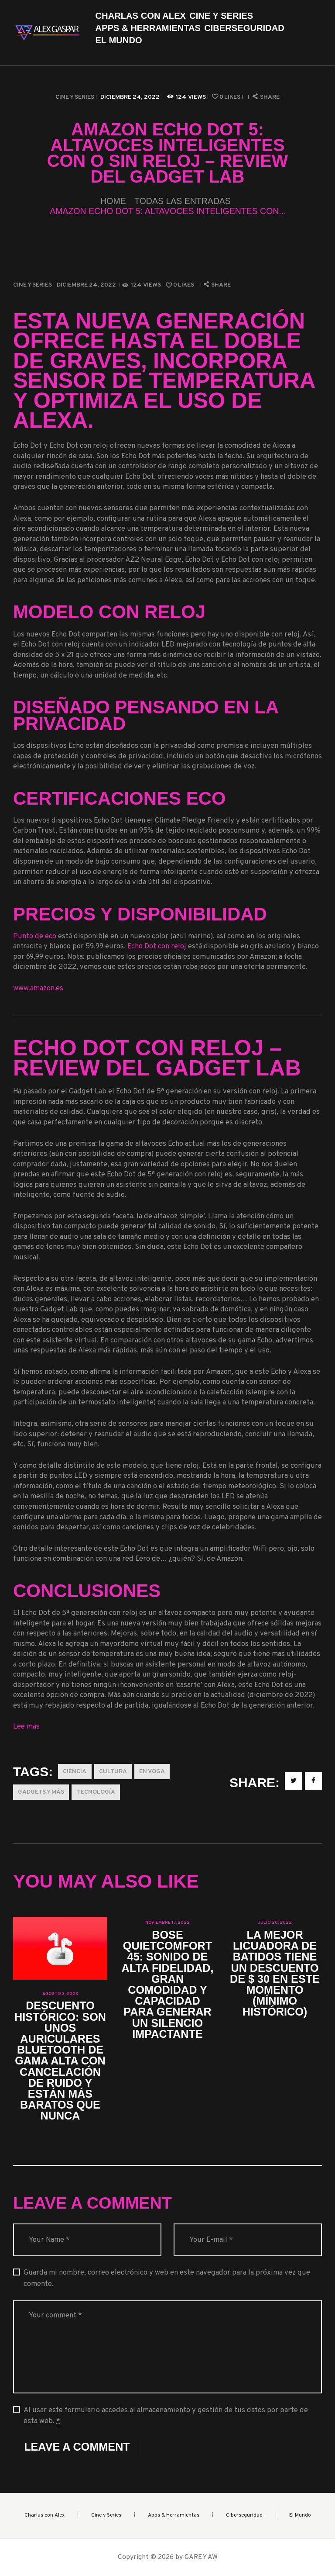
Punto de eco (34, 936)
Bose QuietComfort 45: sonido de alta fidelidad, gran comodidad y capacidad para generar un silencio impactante (168, 1984)
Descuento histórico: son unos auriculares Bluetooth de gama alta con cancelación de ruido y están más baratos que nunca (60, 2060)
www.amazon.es (38, 988)
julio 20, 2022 (275, 1923)
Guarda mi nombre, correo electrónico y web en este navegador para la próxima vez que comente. (167, 2278)
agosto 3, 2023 (60, 1994)
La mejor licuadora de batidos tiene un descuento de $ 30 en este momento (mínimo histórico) (275, 1973)
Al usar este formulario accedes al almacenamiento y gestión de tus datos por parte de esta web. (166, 2416)
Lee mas (26, 1726)
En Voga (152, 1771)
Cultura (113, 1771)
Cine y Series (74, 97)
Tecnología (96, 1792)
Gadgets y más (41, 1792)
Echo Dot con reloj (156, 946)
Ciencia (74, 1771)
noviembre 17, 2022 (167, 1923)
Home (113, 201)
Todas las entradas (182, 201)
